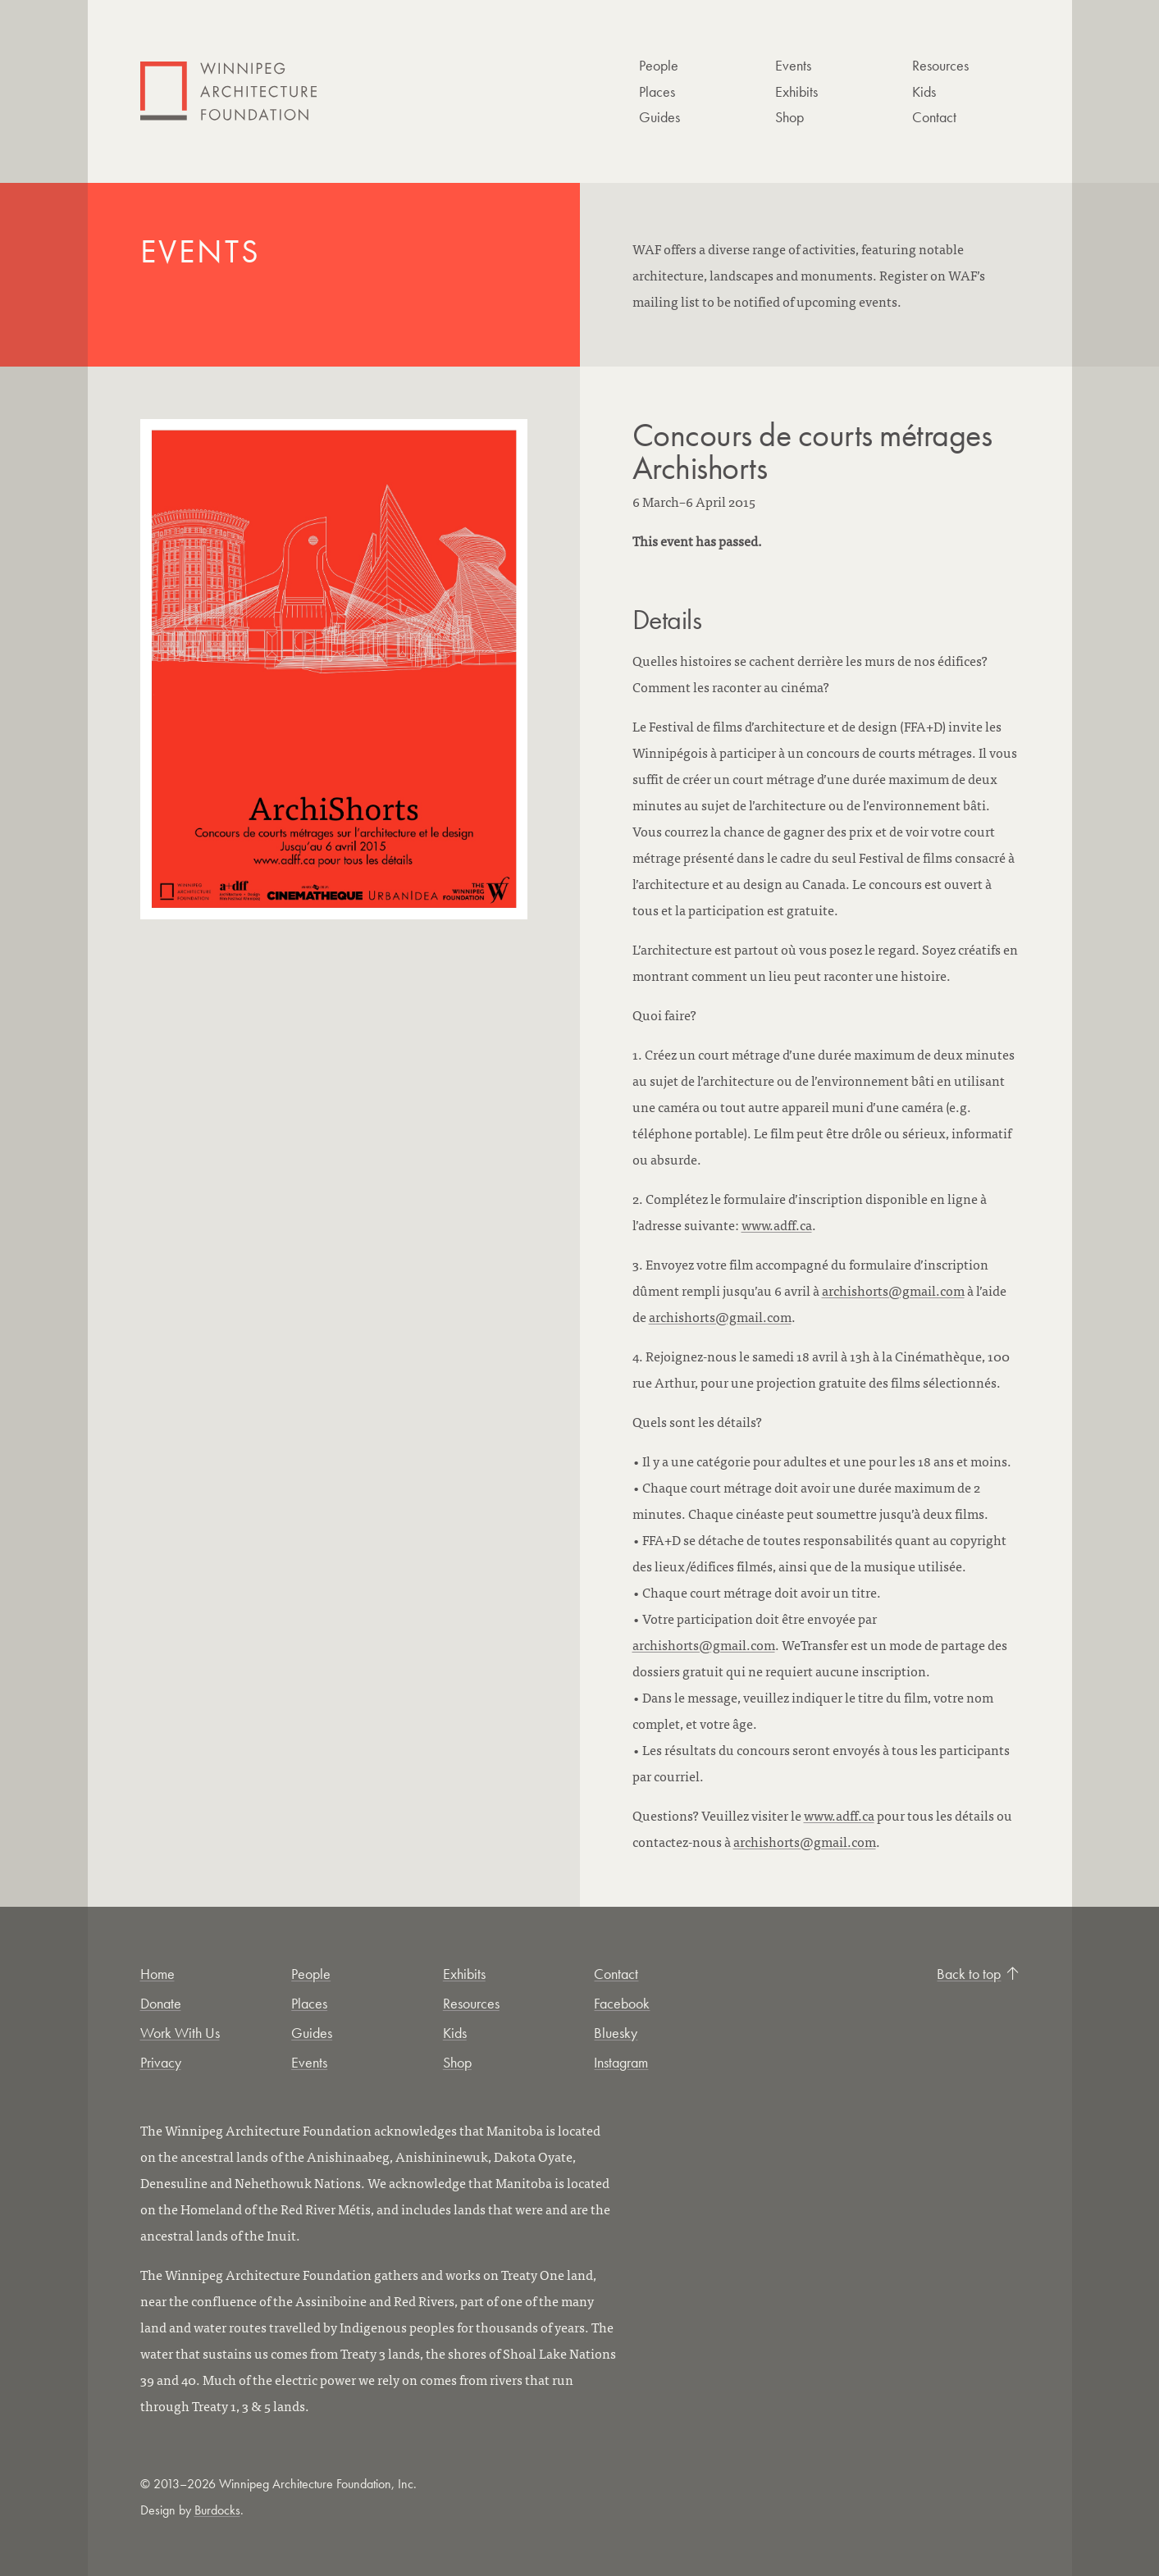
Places (657, 91)
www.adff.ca (776, 1224)
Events (793, 65)
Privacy (160, 2062)
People (658, 65)
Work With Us (180, 2032)
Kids (924, 91)
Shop (789, 116)
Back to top (978, 1973)
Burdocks (217, 2510)
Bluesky (615, 2032)
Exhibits (796, 91)
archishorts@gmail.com (893, 1290)
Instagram (621, 2062)
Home (157, 1973)
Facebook (622, 2003)
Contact (934, 116)
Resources (940, 65)
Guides (659, 116)
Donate (160, 2003)
